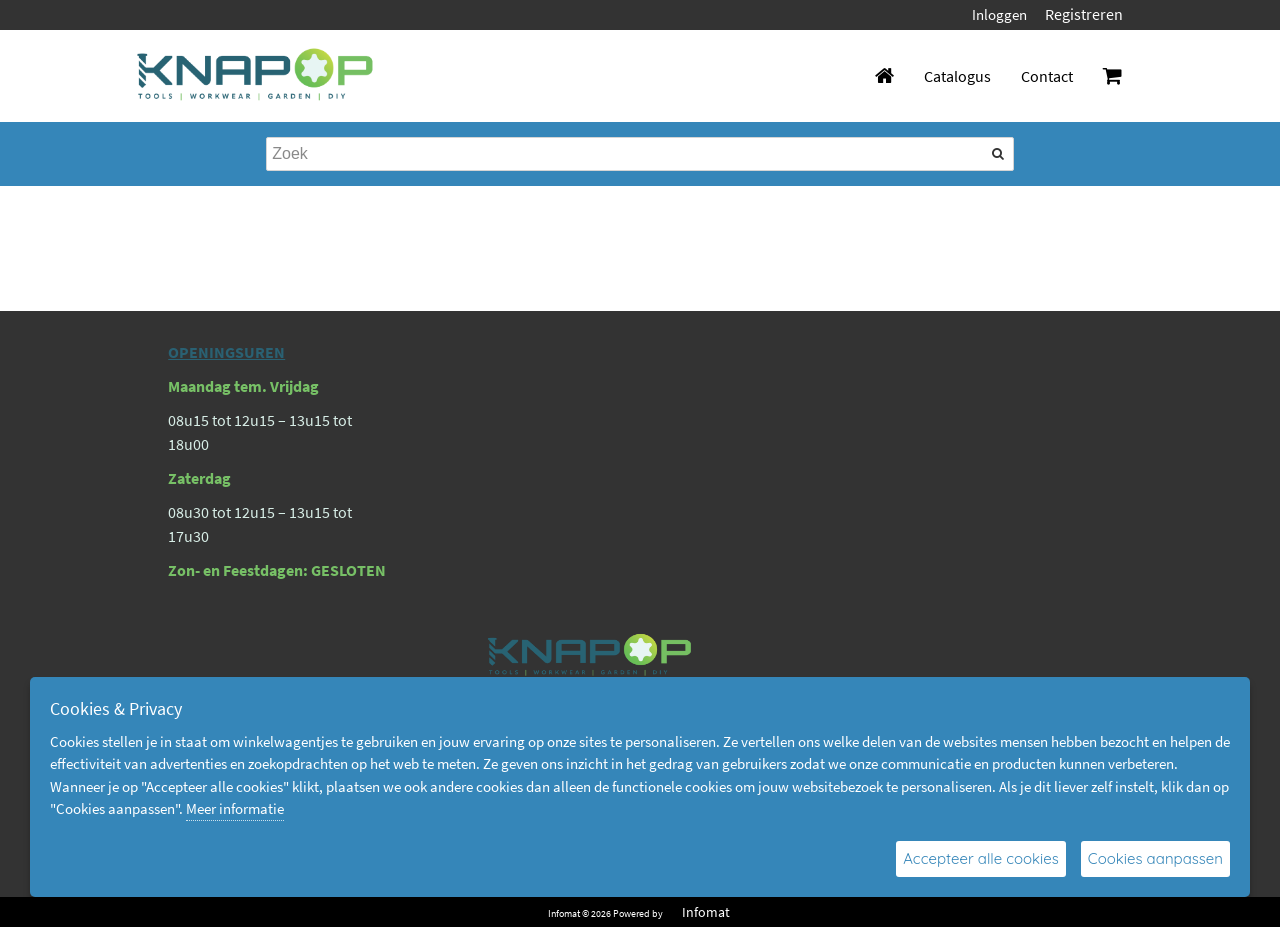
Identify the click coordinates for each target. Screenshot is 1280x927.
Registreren (1084, 14)
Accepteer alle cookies (981, 858)
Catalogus (957, 76)
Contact (1047, 76)
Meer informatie (235, 808)
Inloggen (999, 14)
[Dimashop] (255, 76)
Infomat (706, 912)
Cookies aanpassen (1155, 858)
